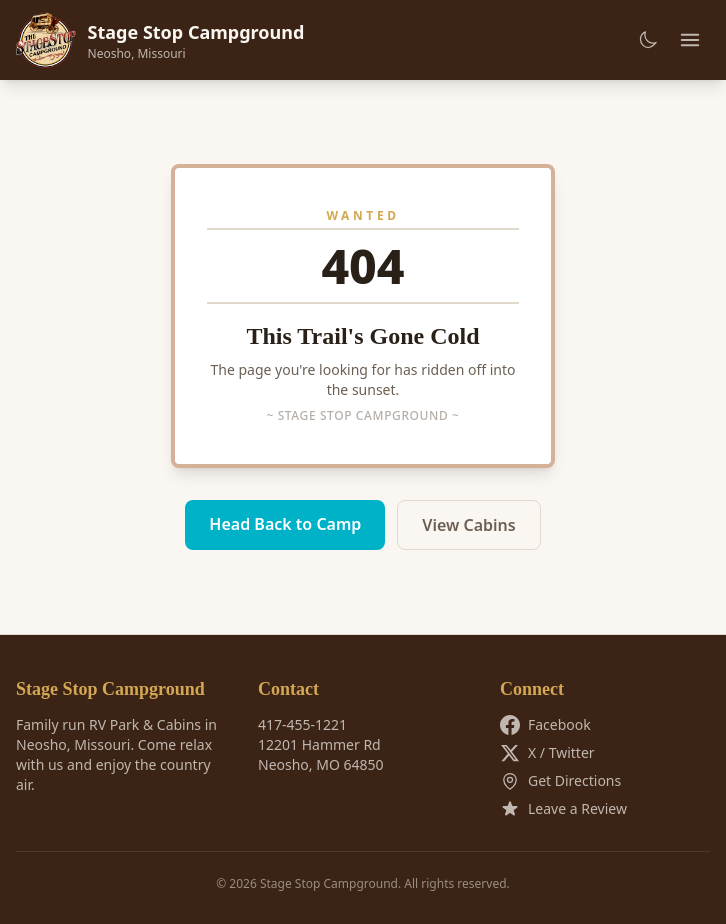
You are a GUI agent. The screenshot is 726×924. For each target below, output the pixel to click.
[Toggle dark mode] (648, 40)
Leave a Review (563, 809)
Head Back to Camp (285, 524)
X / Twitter (547, 753)
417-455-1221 (302, 724)
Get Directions (560, 781)
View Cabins (468, 525)
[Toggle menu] (690, 40)
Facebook (545, 725)
